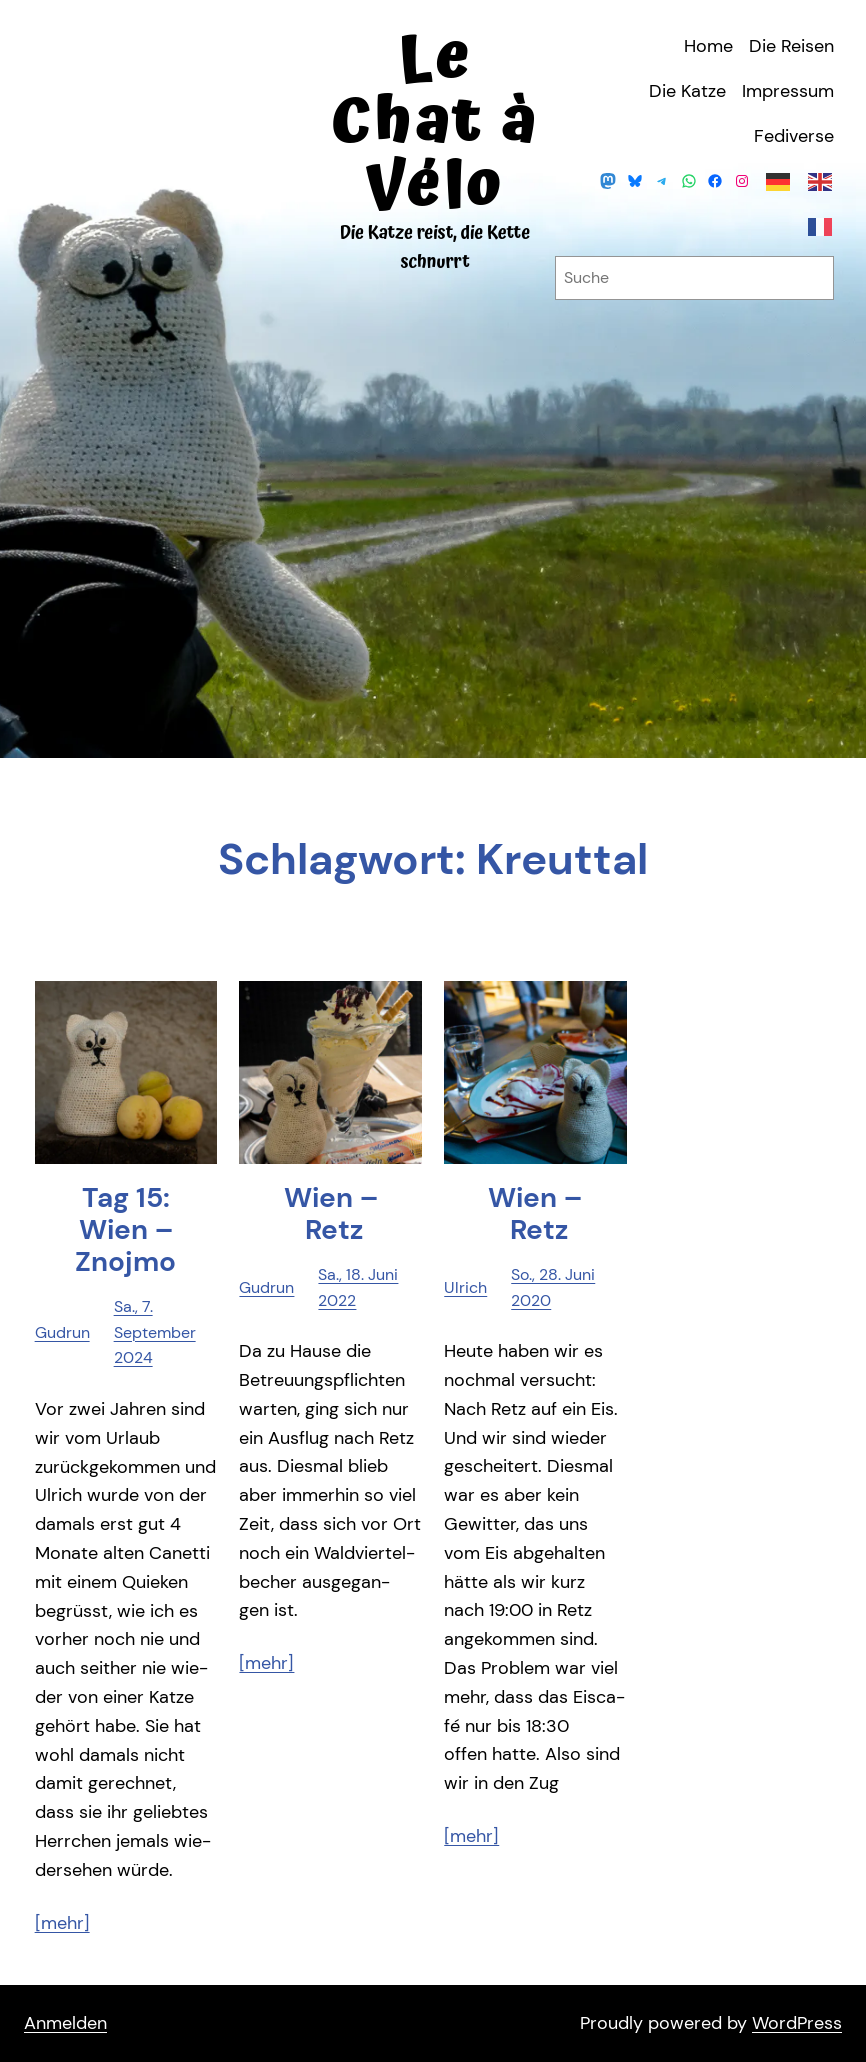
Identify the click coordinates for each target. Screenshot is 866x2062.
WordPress (797, 2023)
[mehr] (62, 1923)
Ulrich (465, 1287)
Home (708, 46)
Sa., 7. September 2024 (155, 1332)
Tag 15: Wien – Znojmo (125, 1230)
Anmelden (65, 2023)
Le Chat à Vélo (435, 122)
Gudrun (62, 1332)
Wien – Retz (331, 1214)
